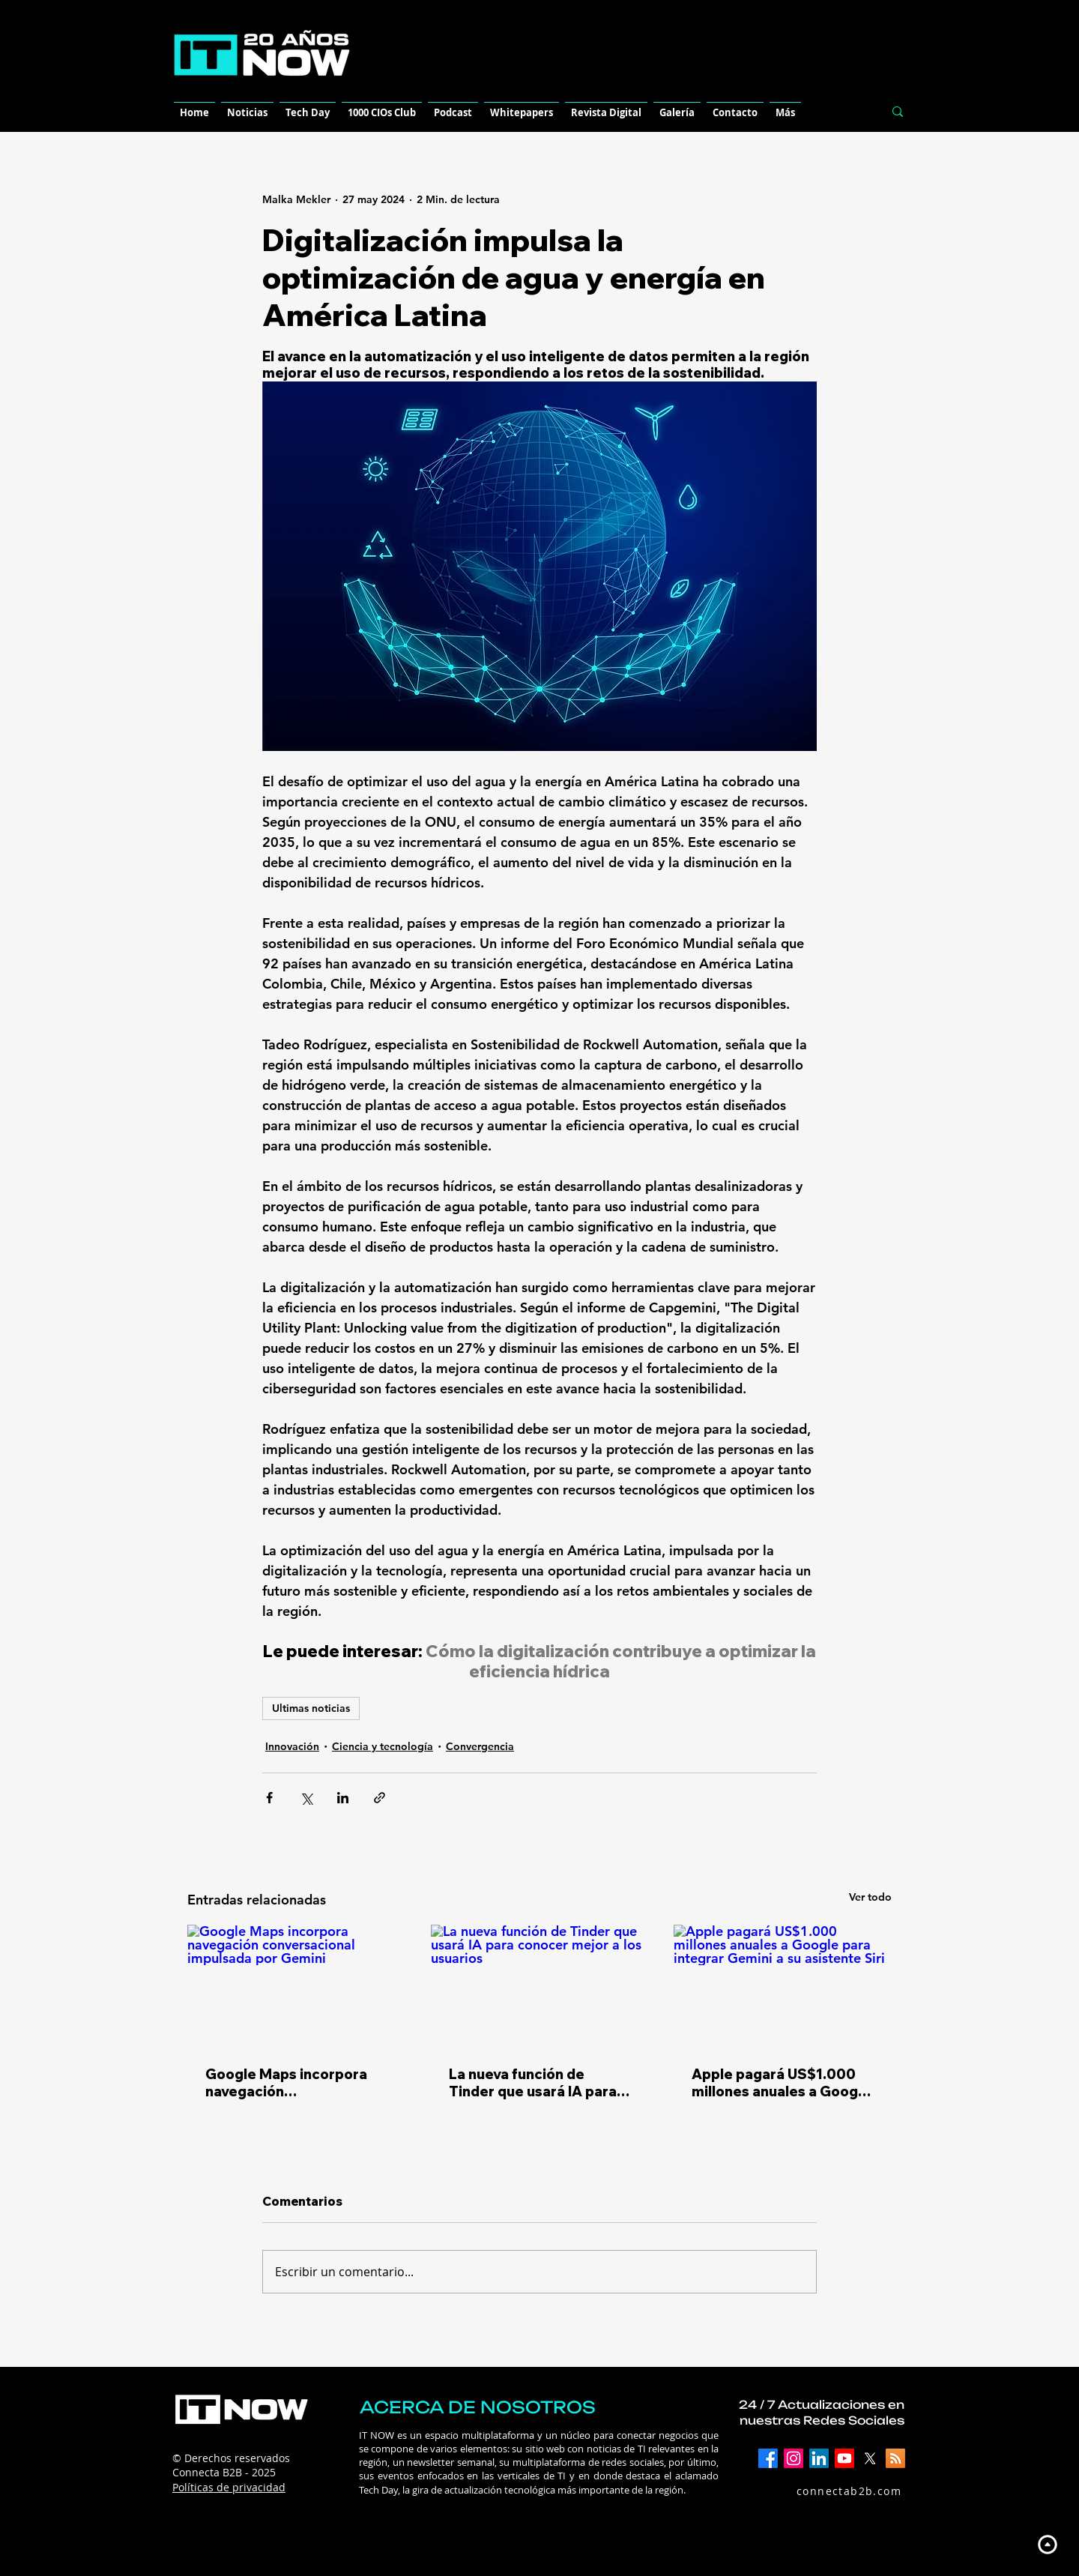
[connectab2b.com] (832, 2491)
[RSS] (895, 2458)
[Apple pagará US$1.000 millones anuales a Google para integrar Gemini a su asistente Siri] (783, 1986)
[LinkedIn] (819, 2458)
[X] (870, 2458)
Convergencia (480, 1746)
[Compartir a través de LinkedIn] (343, 1798)
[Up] (1047, 2544)
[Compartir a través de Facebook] (269, 1798)
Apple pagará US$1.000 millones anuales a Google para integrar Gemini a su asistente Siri (781, 2083)
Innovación (292, 1746)
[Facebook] (768, 2458)
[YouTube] (844, 2458)
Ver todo (870, 1897)
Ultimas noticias (311, 1708)
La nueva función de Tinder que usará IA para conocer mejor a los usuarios (533, 2083)
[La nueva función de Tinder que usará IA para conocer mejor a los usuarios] (540, 1986)
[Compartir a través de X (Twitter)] (306, 1798)
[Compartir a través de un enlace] (379, 1798)
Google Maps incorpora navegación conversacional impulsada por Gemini (294, 2083)
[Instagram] (793, 2458)
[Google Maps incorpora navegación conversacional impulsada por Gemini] (296, 1986)
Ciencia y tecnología (382, 1746)
